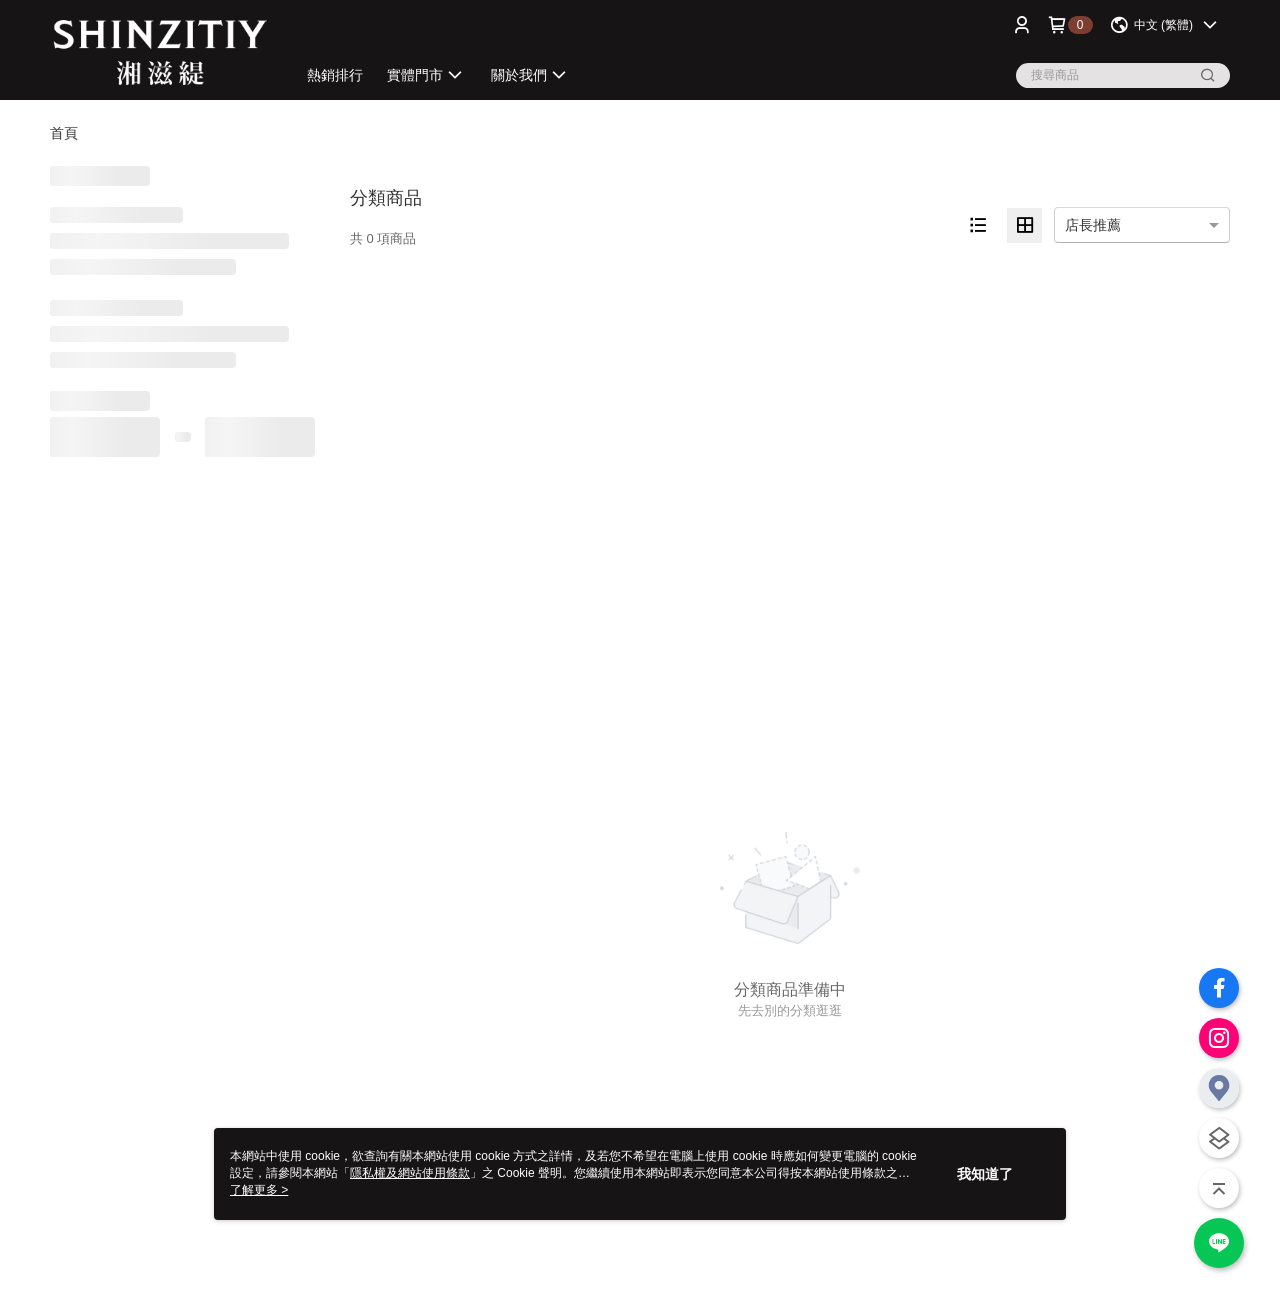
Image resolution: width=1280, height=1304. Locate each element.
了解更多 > (259, 1190)
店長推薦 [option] (1093, 225)
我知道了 (985, 1174)
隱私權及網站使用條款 (410, 1173)
